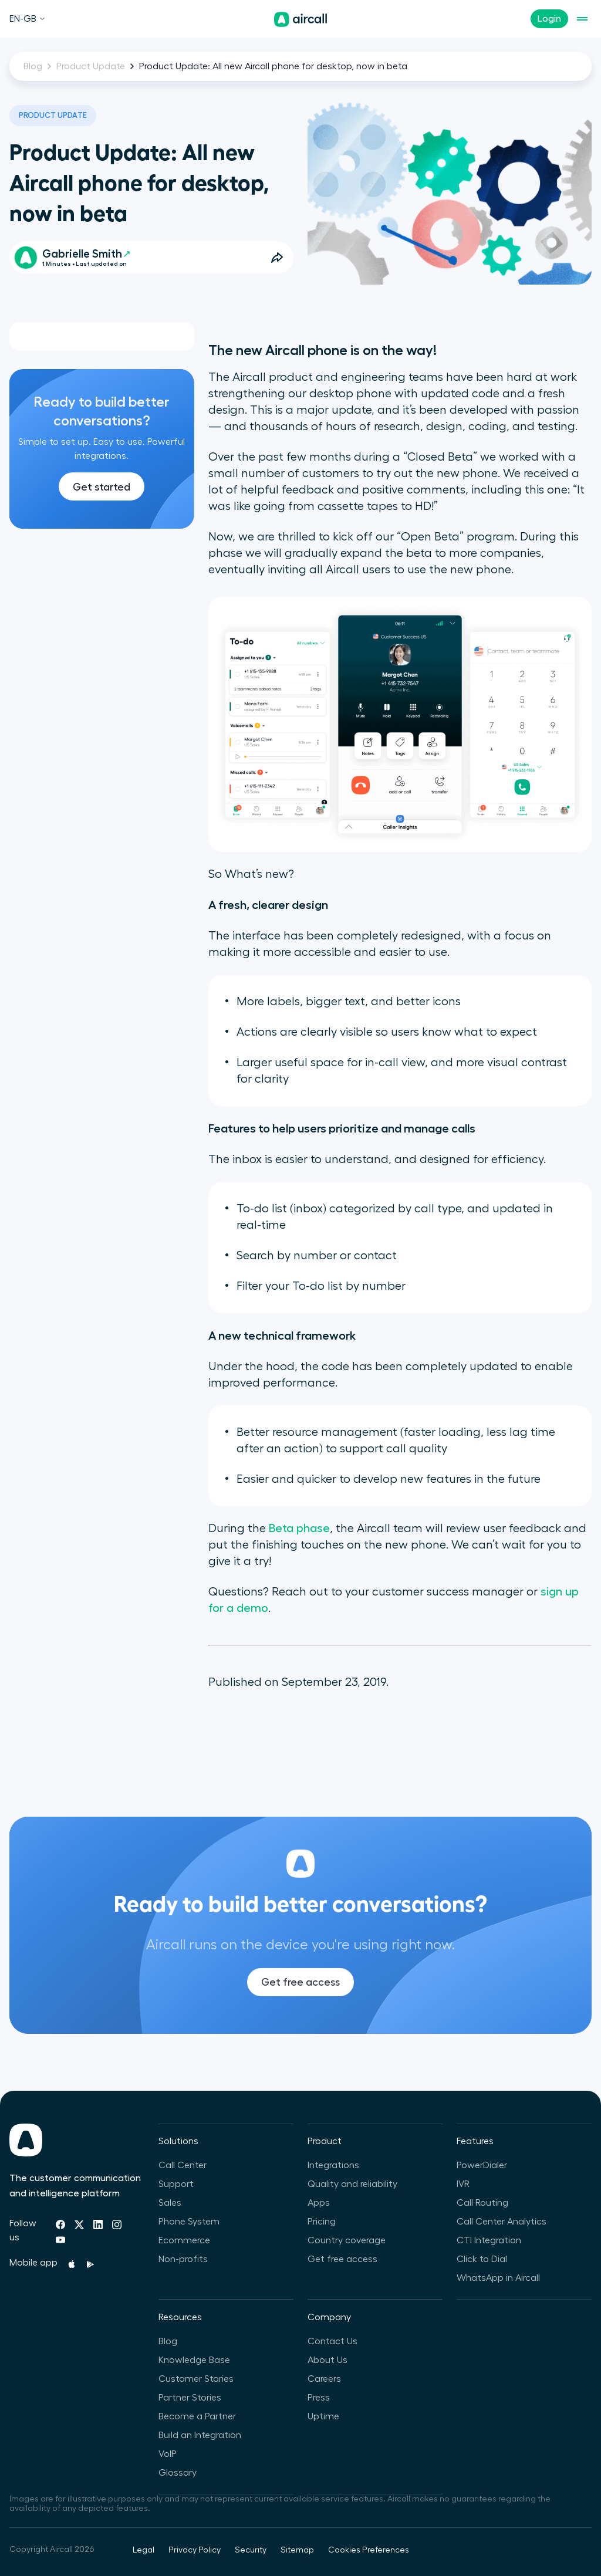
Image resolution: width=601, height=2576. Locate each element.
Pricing (322, 2221)
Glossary (177, 2472)
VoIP (167, 2454)
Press (319, 2397)
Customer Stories (196, 2379)
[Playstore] (90, 2264)
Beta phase (299, 1528)
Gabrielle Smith (86, 253)
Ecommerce (184, 2240)
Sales (169, 2202)
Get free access (300, 2002)
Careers (324, 2379)
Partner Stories (189, 2397)
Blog (32, 66)
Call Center (182, 2165)
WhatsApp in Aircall (498, 2278)
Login (549, 18)
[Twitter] (79, 2224)
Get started (101, 487)
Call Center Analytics (501, 2221)
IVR (463, 2184)
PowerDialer (482, 2165)
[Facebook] (60, 2224)
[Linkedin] (98, 2224)
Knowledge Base (194, 2360)
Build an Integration (199, 2435)
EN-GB (27, 18)
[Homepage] (300, 19)
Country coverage (347, 2240)
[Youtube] (60, 2239)
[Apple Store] (71, 2264)
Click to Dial (482, 2259)
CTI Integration (489, 2240)
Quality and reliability (352, 2184)
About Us (327, 2360)
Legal (143, 2550)
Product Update (90, 66)
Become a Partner (197, 2416)
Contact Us (332, 2341)
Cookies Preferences (368, 2550)
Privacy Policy (194, 2550)
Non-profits (183, 2259)
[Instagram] (116, 2224)
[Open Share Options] (277, 258)
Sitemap (297, 2550)
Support (176, 2184)
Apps (319, 2202)
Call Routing (482, 2202)
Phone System (189, 2221)
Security (250, 2550)
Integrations (333, 2165)
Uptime (323, 2416)
